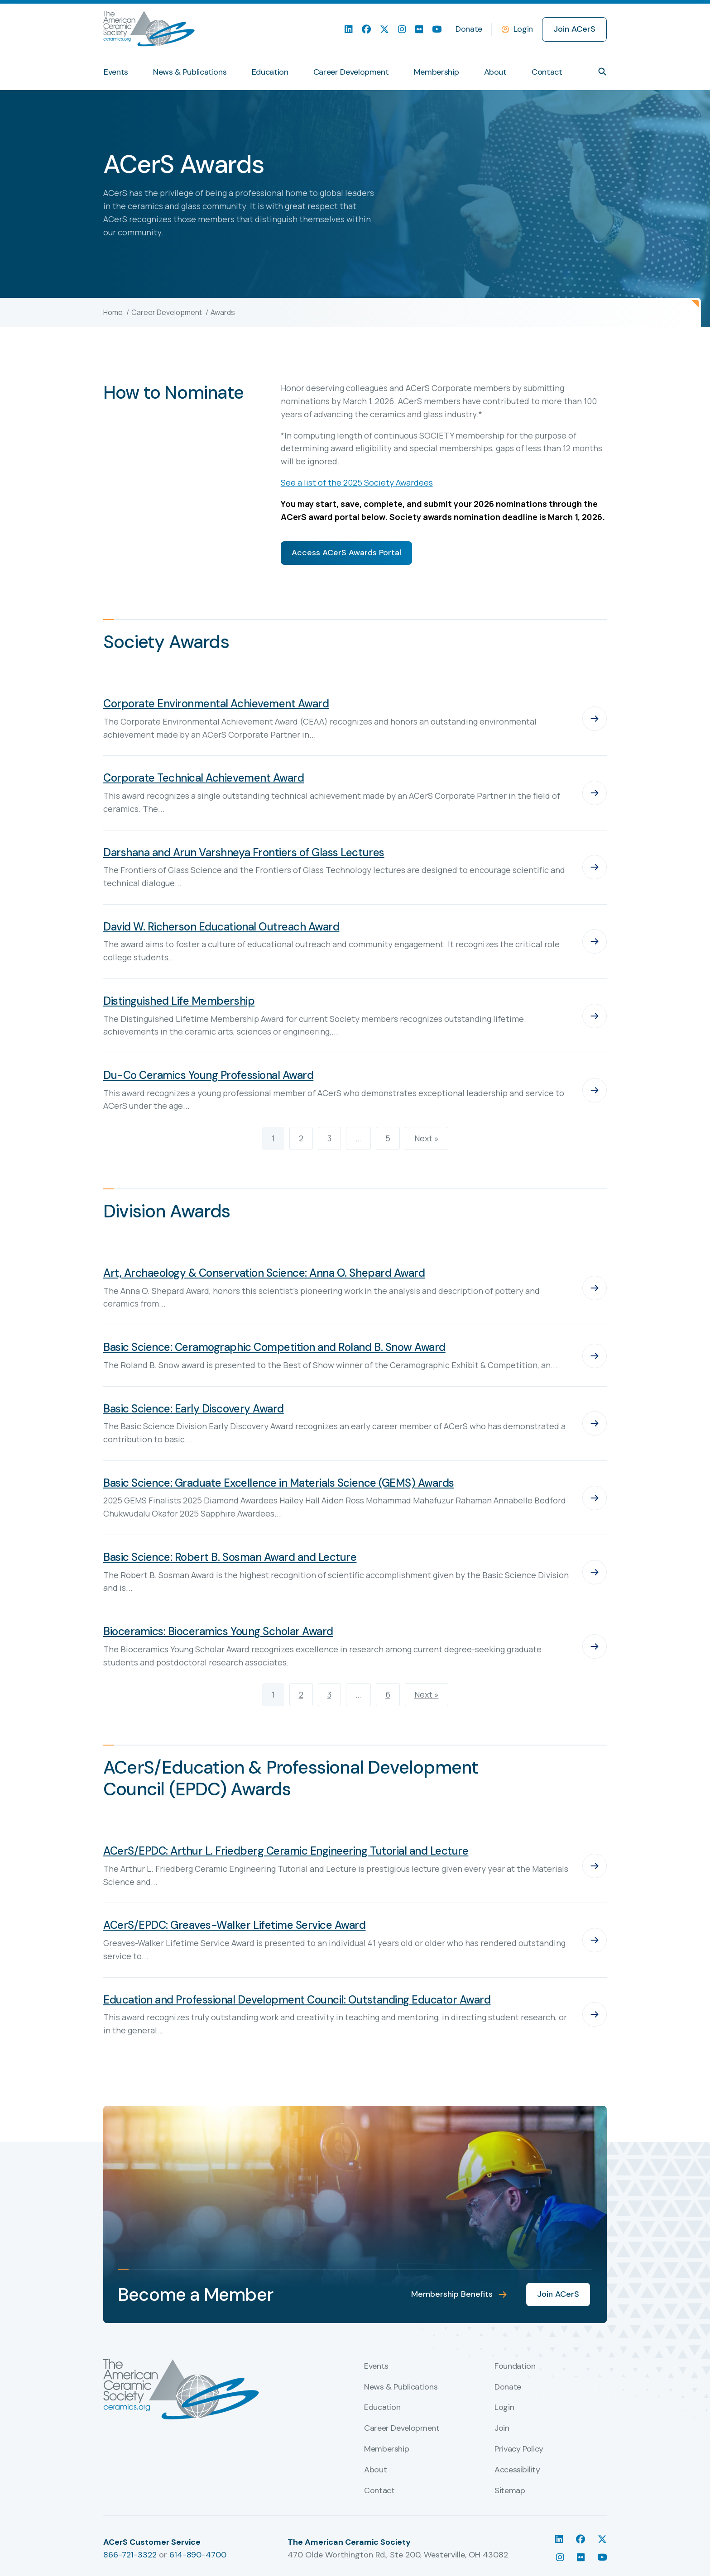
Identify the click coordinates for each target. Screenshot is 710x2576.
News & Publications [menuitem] (189, 72)
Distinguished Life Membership (178, 1001)
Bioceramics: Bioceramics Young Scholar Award (218, 1631)
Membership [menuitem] (436, 72)
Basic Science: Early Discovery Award (193, 1409)
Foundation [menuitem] (514, 2366)
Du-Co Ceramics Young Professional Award (208, 1075)
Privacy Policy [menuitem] (518, 2449)
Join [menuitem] (501, 2428)
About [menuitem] (495, 72)
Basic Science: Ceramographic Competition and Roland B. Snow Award (274, 1347)
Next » (426, 1138)
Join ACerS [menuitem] (574, 29)
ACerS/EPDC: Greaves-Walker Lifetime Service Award (234, 1925)
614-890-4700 (197, 2554)
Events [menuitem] (116, 72)
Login (523, 29)
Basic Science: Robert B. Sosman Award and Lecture (229, 1557)
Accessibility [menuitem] (517, 2470)
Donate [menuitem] (469, 29)
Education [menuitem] (270, 72)
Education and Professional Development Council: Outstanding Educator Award (296, 2000)
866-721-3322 (130, 2554)
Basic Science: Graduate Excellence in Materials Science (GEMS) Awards (278, 1483)
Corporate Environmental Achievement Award (216, 703)
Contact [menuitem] (547, 72)
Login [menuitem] (504, 2407)
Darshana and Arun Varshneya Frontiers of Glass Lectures (243, 852)
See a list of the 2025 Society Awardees (357, 482)
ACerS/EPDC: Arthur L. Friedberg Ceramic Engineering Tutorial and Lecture (285, 1851)
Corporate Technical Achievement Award (203, 778)
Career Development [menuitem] (351, 72)
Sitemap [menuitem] (509, 2490)
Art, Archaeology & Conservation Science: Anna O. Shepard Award (264, 1273)
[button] (602, 71)
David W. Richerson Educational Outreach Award (221, 927)
